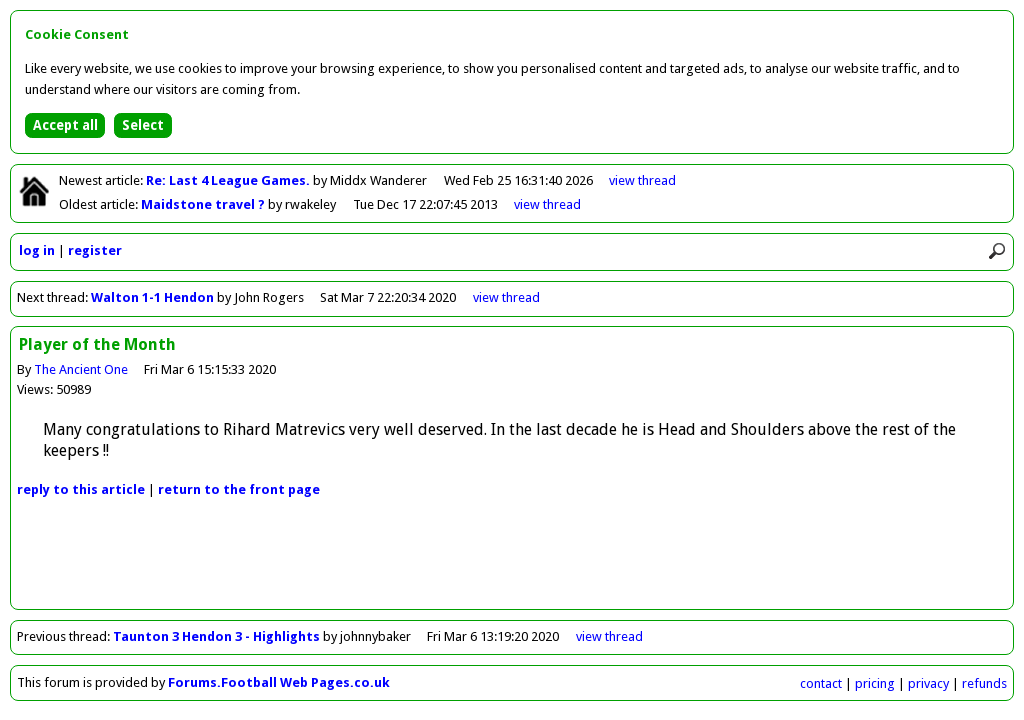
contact (821, 683)
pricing (875, 683)
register (95, 250)
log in (37, 250)
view (642, 180)
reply (81, 489)
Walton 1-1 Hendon (152, 297)
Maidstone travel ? (204, 204)
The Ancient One (81, 369)
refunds (984, 683)
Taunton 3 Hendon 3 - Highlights (218, 636)
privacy (928, 683)
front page (239, 489)
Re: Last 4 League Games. (229, 180)
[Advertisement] (512, 564)
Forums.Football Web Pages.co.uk (279, 682)
